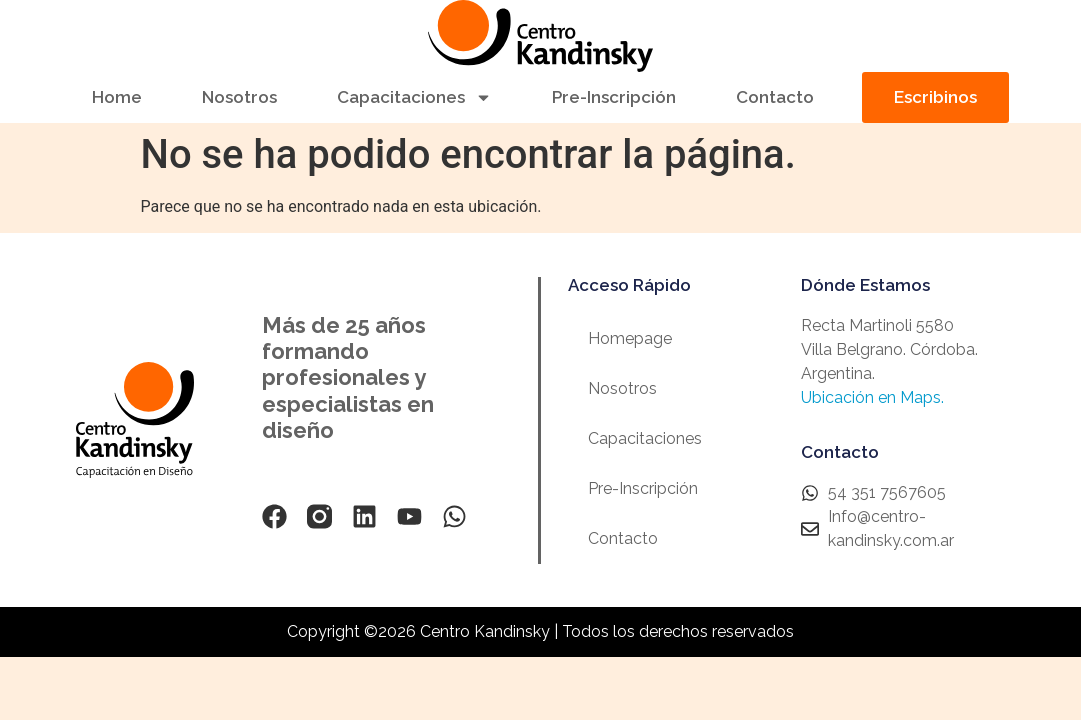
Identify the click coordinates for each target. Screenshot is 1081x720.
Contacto (775, 97)
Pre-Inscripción (614, 97)
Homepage (630, 338)
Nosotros (239, 97)
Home (117, 97)
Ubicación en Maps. (872, 397)
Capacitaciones (414, 97)
